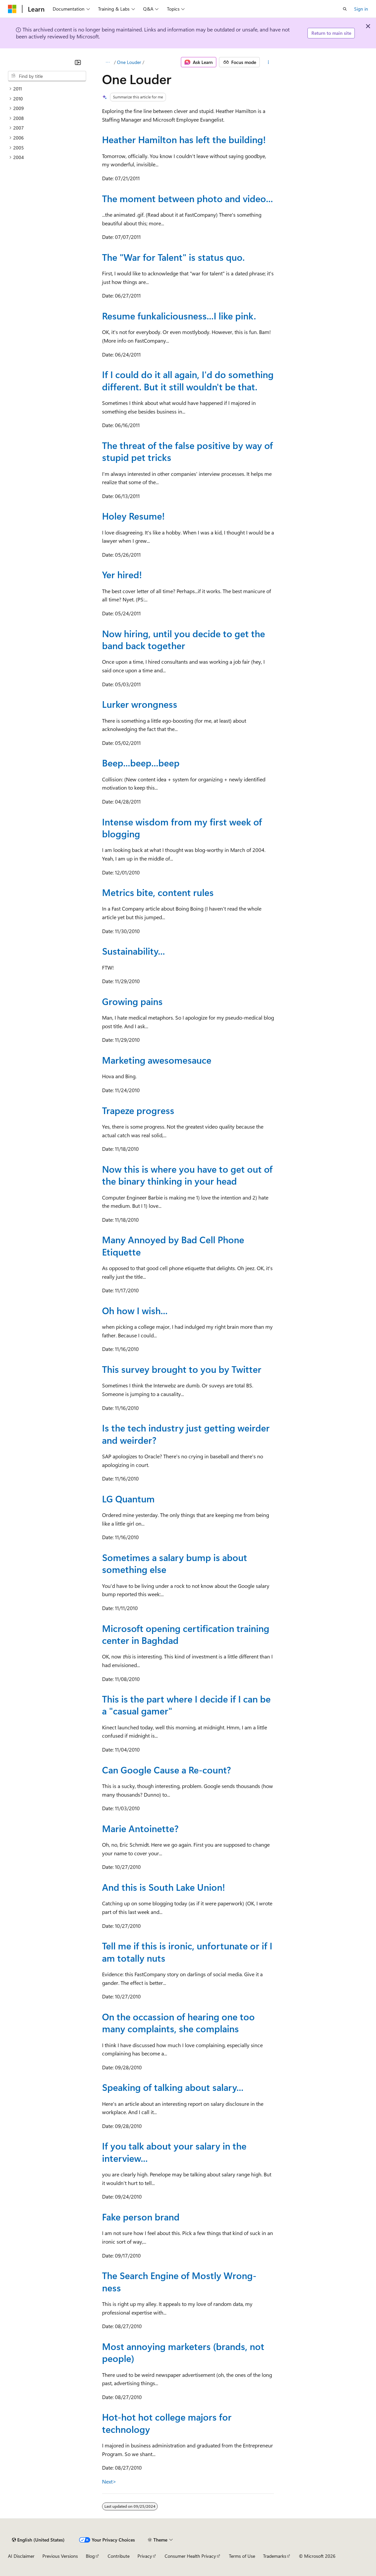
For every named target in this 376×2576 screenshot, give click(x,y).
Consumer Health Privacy (190, 2556)
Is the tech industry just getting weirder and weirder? (186, 1434)
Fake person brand (141, 2217)
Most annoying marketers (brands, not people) (183, 2352)
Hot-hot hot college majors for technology (167, 2423)
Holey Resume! (133, 516)
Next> (109, 2481)
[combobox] (47, 76)
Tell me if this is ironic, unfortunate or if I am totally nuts (187, 1951)
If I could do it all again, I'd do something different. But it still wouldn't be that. (188, 380)
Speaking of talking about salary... (172, 2087)
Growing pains (132, 1001)
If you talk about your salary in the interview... (174, 2152)
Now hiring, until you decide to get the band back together (183, 639)
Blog (90, 2556)
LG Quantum (128, 1498)
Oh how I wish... (135, 1310)
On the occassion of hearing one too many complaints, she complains (178, 2022)
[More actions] (268, 62)
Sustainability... (133, 951)
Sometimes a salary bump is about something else (174, 1563)
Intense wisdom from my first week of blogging (182, 827)
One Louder (129, 62)
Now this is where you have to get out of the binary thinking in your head (187, 1175)
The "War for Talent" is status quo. (173, 257)
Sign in (361, 9)
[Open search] (344, 9)
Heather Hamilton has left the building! (184, 139)
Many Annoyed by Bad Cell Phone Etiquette (173, 1245)
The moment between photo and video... (187, 198)
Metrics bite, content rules (158, 892)
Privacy (144, 2556)
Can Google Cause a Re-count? (166, 1770)
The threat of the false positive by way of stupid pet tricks (187, 451)
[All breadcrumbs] (108, 62)
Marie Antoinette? (140, 1828)
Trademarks (274, 2556)
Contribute (119, 2556)
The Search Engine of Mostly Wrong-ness (179, 2281)
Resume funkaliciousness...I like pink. (179, 315)
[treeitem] (47, 89)
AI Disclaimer (21, 2556)
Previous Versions (60, 2556)
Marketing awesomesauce (156, 1060)
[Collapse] (78, 62)
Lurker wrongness (139, 704)
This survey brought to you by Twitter (181, 1369)
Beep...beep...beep (141, 762)
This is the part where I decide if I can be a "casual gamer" (186, 1705)
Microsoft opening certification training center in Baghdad (185, 1634)
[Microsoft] (12, 9)
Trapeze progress (138, 1110)
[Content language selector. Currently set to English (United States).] (38, 2540)
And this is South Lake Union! (163, 1887)
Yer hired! (122, 574)
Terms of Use (242, 2556)
